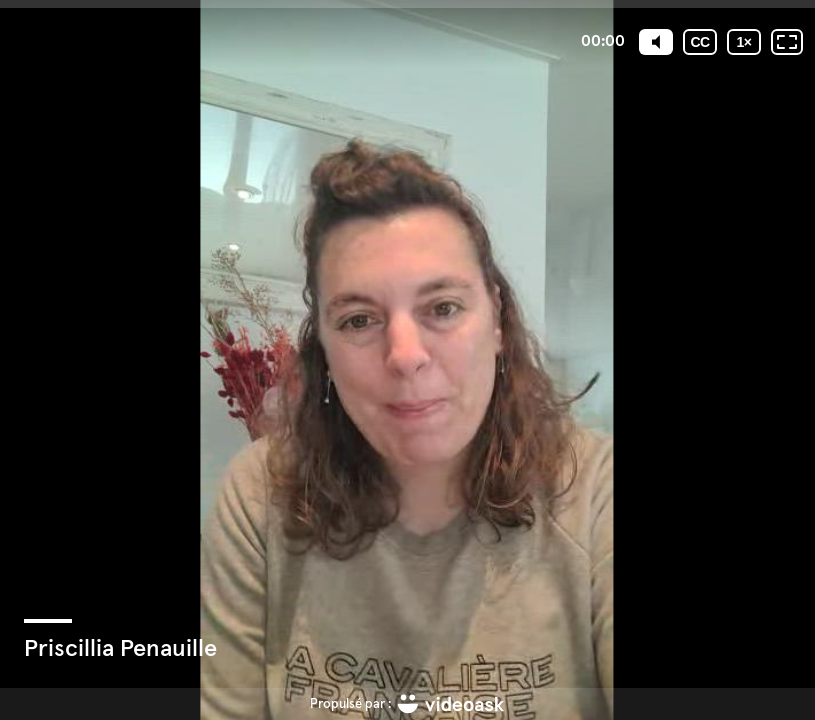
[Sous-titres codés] (700, 42)
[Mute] (656, 42)
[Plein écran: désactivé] (787, 42)
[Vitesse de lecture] (744, 42)
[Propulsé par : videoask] (407, 704)
